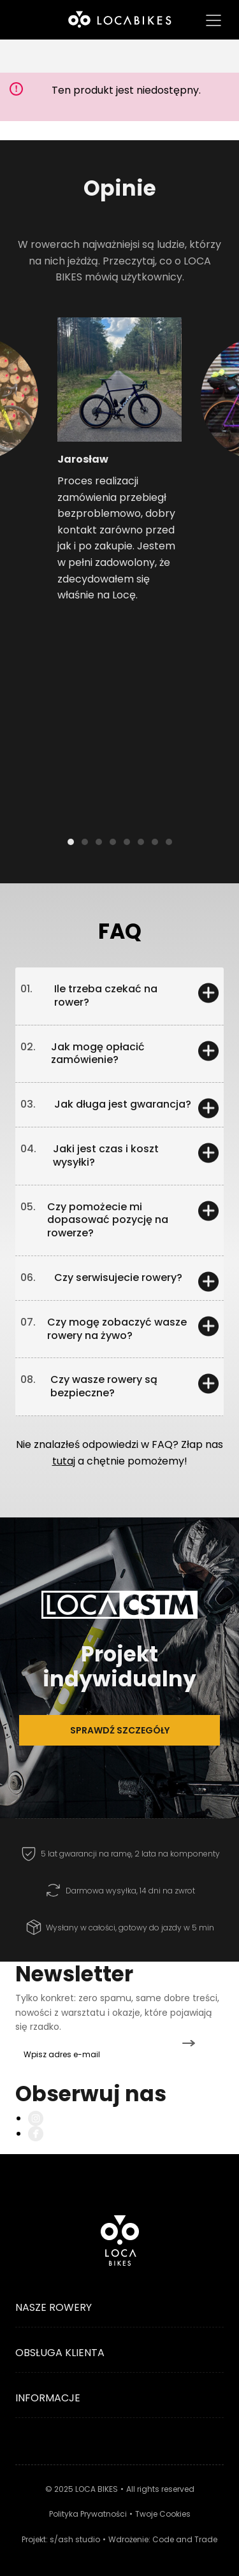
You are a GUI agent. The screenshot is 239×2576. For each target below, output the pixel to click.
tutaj (63, 1461)
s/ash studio (75, 2539)
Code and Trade (184, 2539)
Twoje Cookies (163, 2513)
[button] (30, 437)
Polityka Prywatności (88, 2513)
